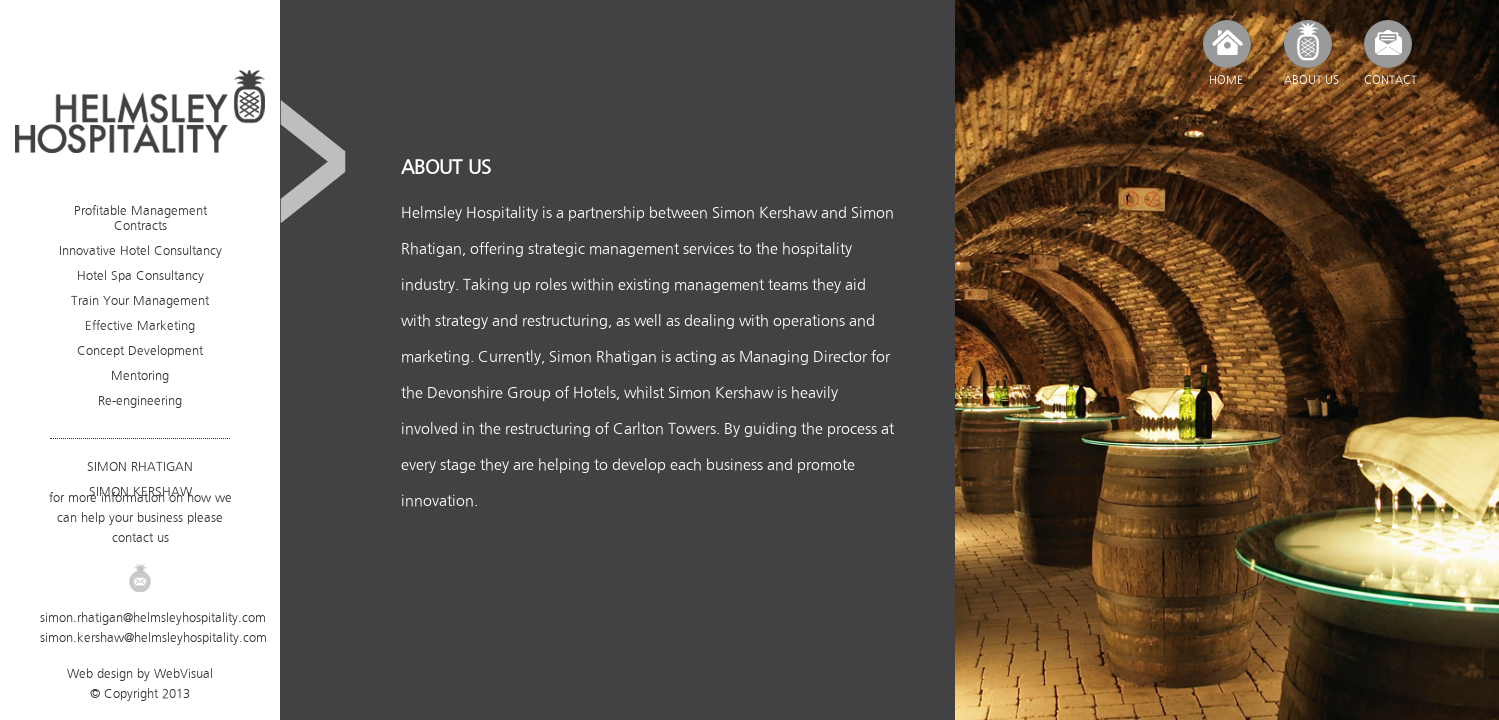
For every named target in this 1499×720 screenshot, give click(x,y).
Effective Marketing (140, 325)
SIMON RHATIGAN (140, 466)
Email (140, 578)
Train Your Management (140, 300)
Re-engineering (140, 400)
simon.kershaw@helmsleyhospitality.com (153, 637)
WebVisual (183, 673)
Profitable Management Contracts (140, 218)
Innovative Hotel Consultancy (140, 250)
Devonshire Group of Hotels (521, 392)
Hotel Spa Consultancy (140, 275)
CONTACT (1390, 80)
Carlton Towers (664, 428)
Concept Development (140, 350)
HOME (1226, 80)
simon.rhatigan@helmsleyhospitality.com (153, 617)
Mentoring (140, 375)
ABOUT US (1311, 80)
